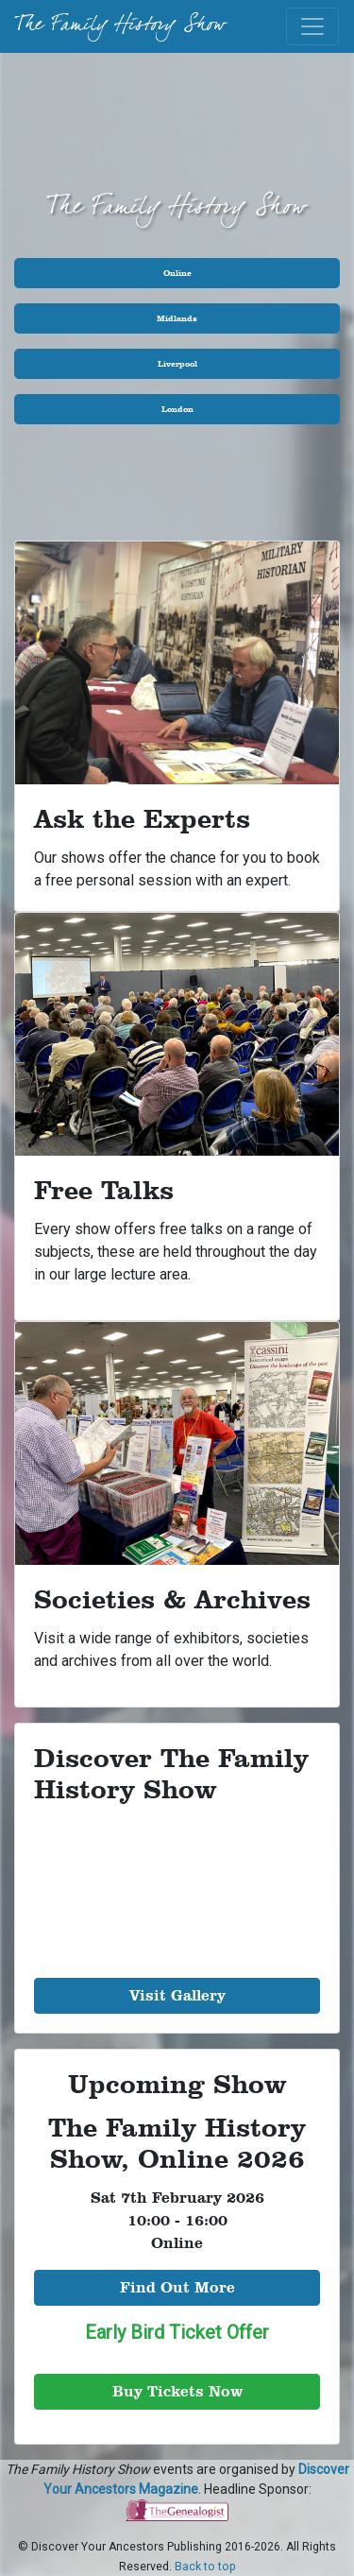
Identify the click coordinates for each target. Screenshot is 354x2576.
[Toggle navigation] (312, 26)
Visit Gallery (177, 1995)
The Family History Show (120, 26)
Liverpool (177, 363)
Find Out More (177, 2287)
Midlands (177, 318)
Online (177, 272)
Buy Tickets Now (177, 2391)
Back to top (205, 2566)
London (177, 409)
